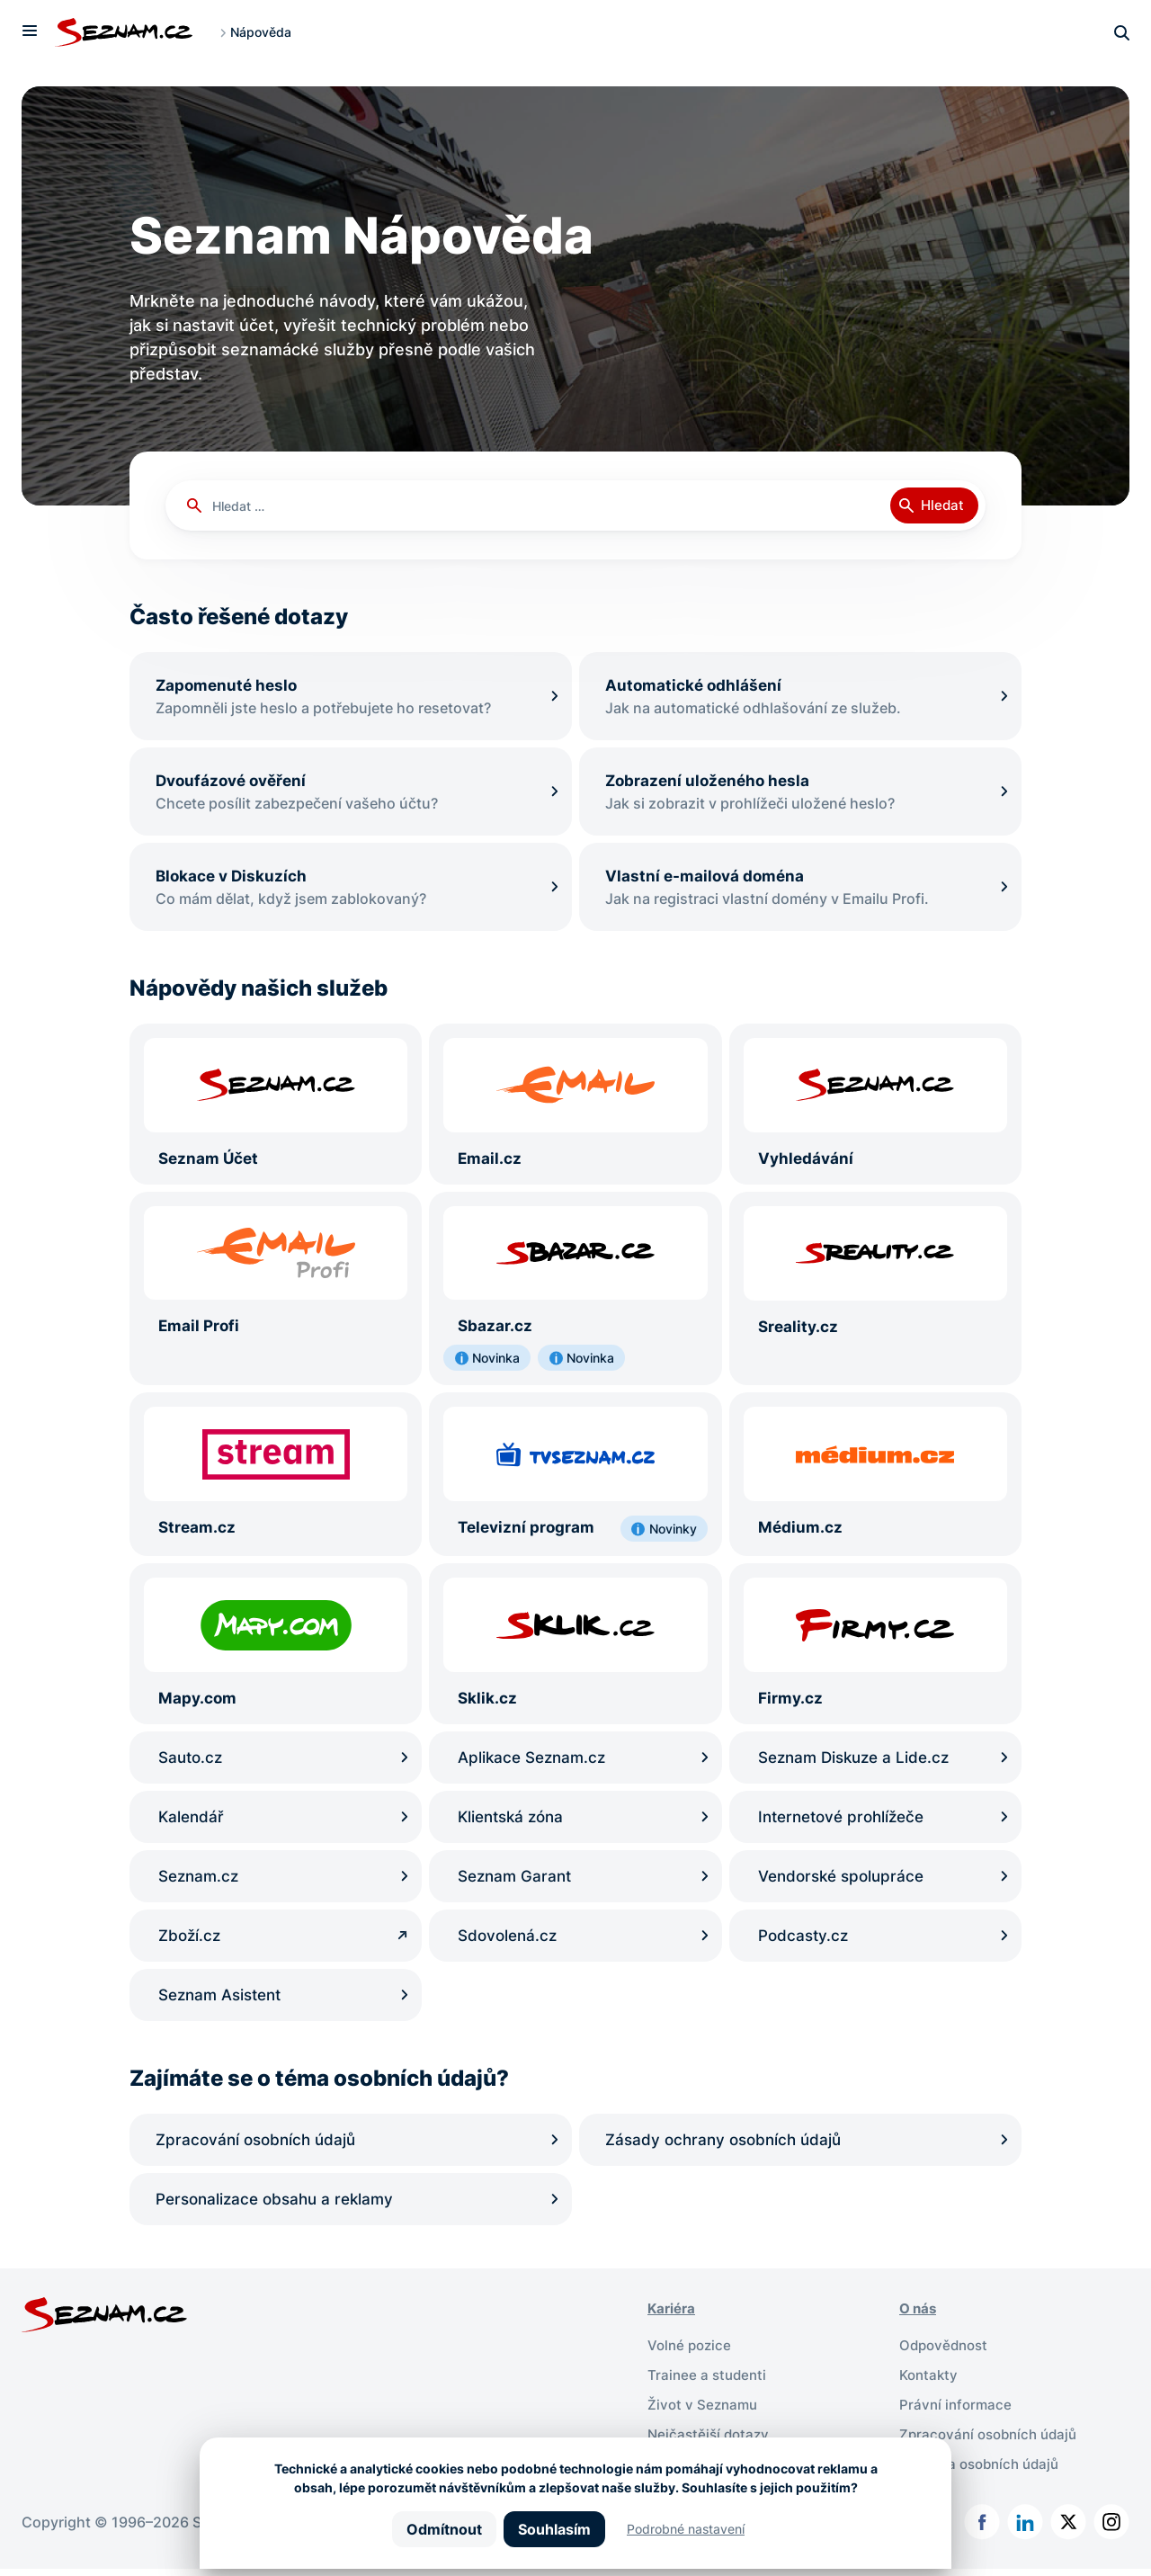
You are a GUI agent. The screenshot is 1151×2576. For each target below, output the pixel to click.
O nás (919, 2321)
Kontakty (930, 2385)
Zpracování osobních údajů (993, 2443)
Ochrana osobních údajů (983, 2472)
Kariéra (673, 2321)
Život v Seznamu (704, 2414)
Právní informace (957, 2414)
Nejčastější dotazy (710, 2443)
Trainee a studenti (709, 2385)
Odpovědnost (946, 2357)
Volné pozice (691, 2357)
